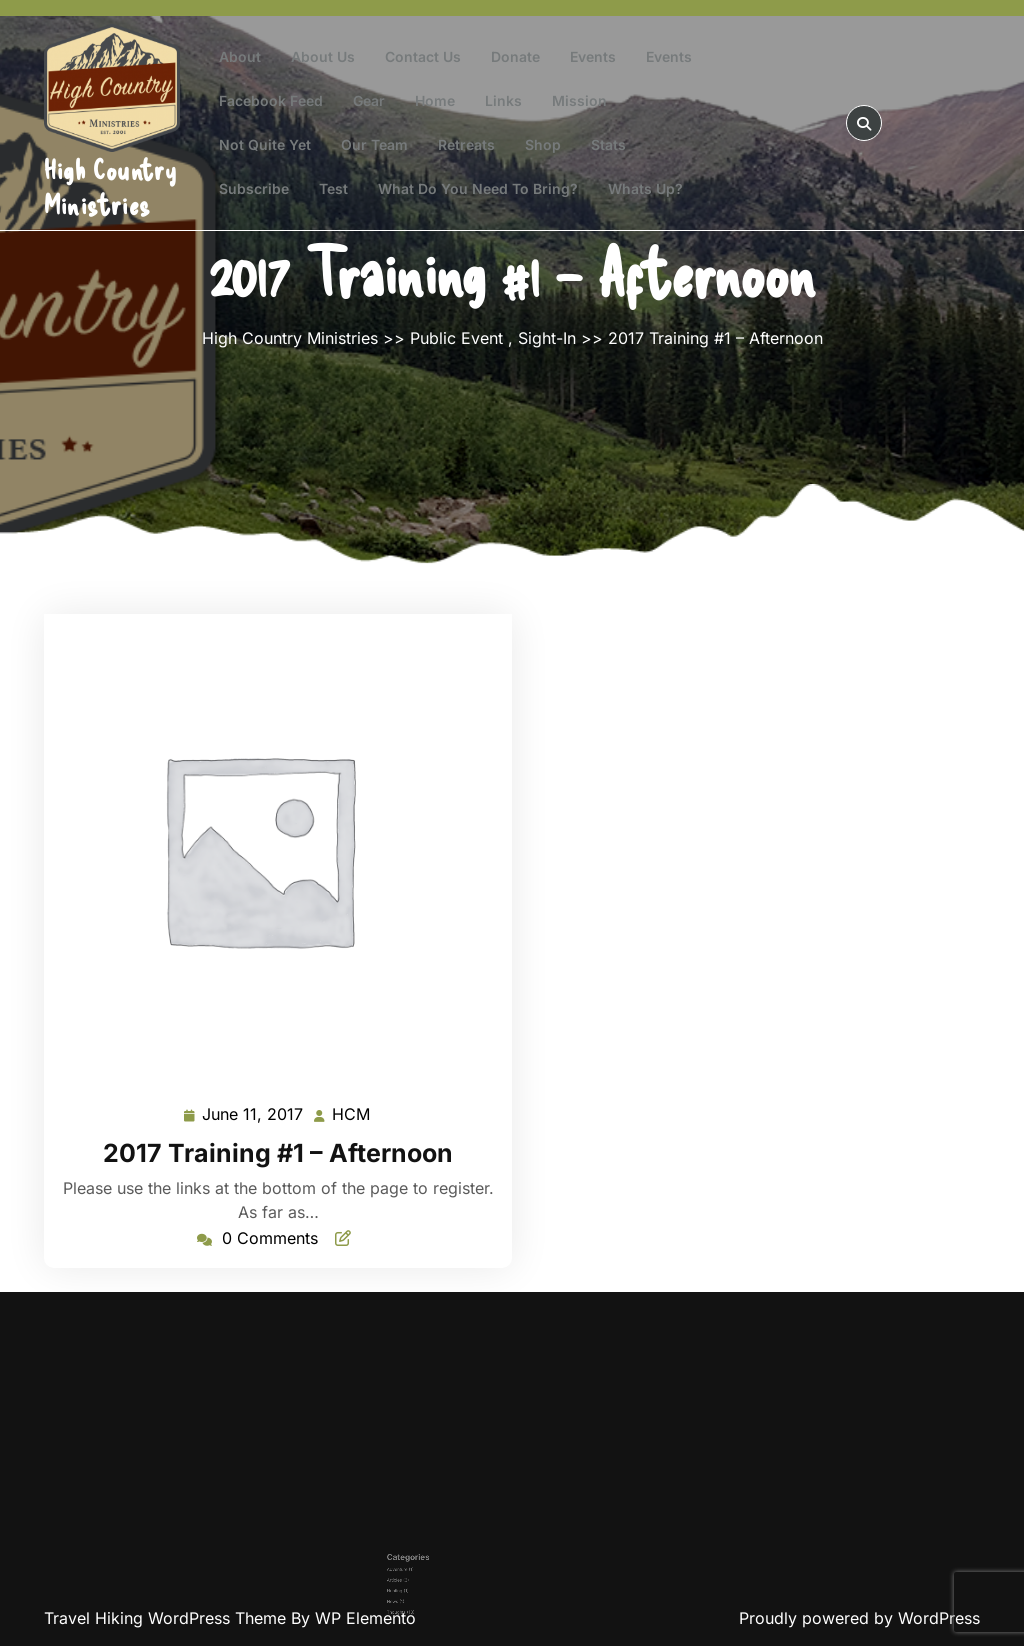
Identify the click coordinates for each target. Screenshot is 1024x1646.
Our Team (374, 144)
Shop (543, 144)
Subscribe (254, 188)
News (446, 1579)
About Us (323, 56)
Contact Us (423, 56)
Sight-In (547, 338)
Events (593, 56)
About (240, 56)
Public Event (456, 338)
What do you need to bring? (478, 188)
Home (435, 100)
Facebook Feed (271, 100)
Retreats (466, 144)
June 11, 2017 (253, 1114)
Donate (515, 56)
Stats (608, 144)
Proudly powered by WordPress (859, 1618)
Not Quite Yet (265, 144)
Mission (579, 100)
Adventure (448, 1561)
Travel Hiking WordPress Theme (167, 1618)
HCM (352, 1113)
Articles (447, 1567)
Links (503, 100)
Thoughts (448, 1585)
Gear (369, 100)
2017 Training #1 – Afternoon (278, 1153)
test (333, 188)
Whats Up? (645, 188)
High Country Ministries (110, 186)
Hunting (447, 1573)
